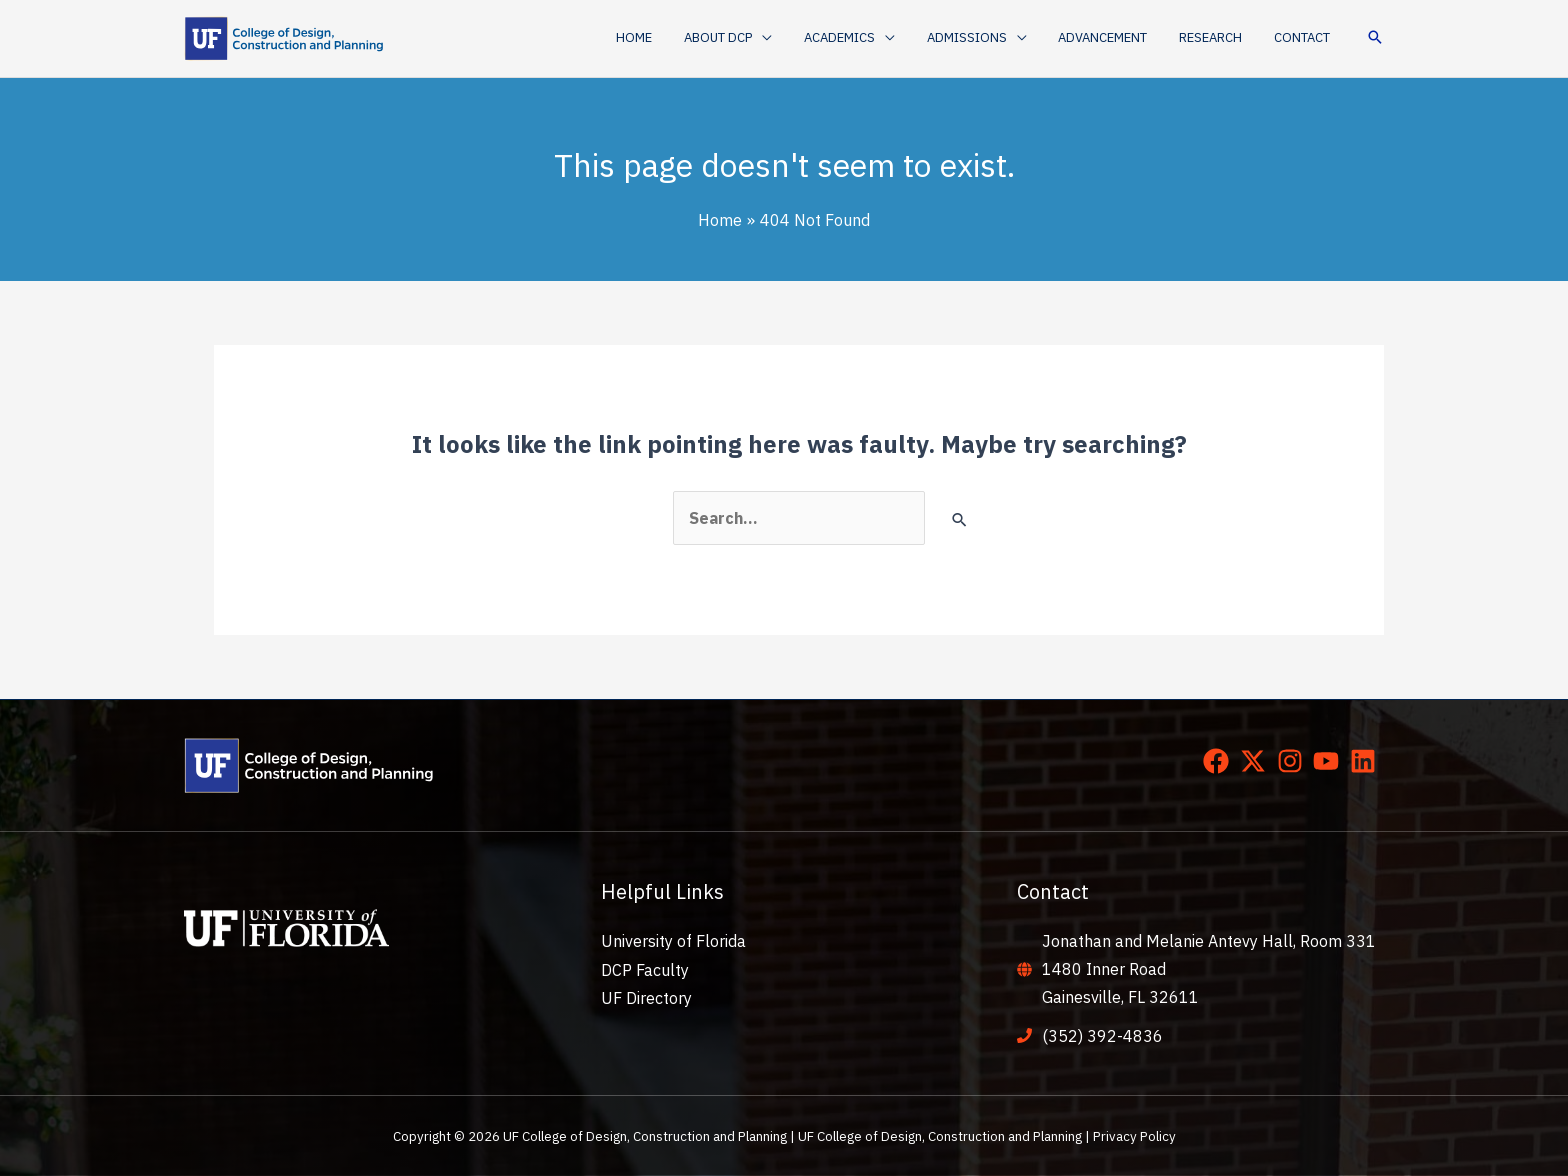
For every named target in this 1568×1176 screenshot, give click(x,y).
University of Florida (673, 941)
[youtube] (1330, 761)
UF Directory (646, 997)
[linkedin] (1367, 761)
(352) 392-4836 (1102, 1036)
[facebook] (1220, 761)
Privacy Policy (1134, 1136)
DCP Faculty (645, 969)
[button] (760, 38)
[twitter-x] (1257, 761)
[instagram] (1294, 761)
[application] (794, 38)
